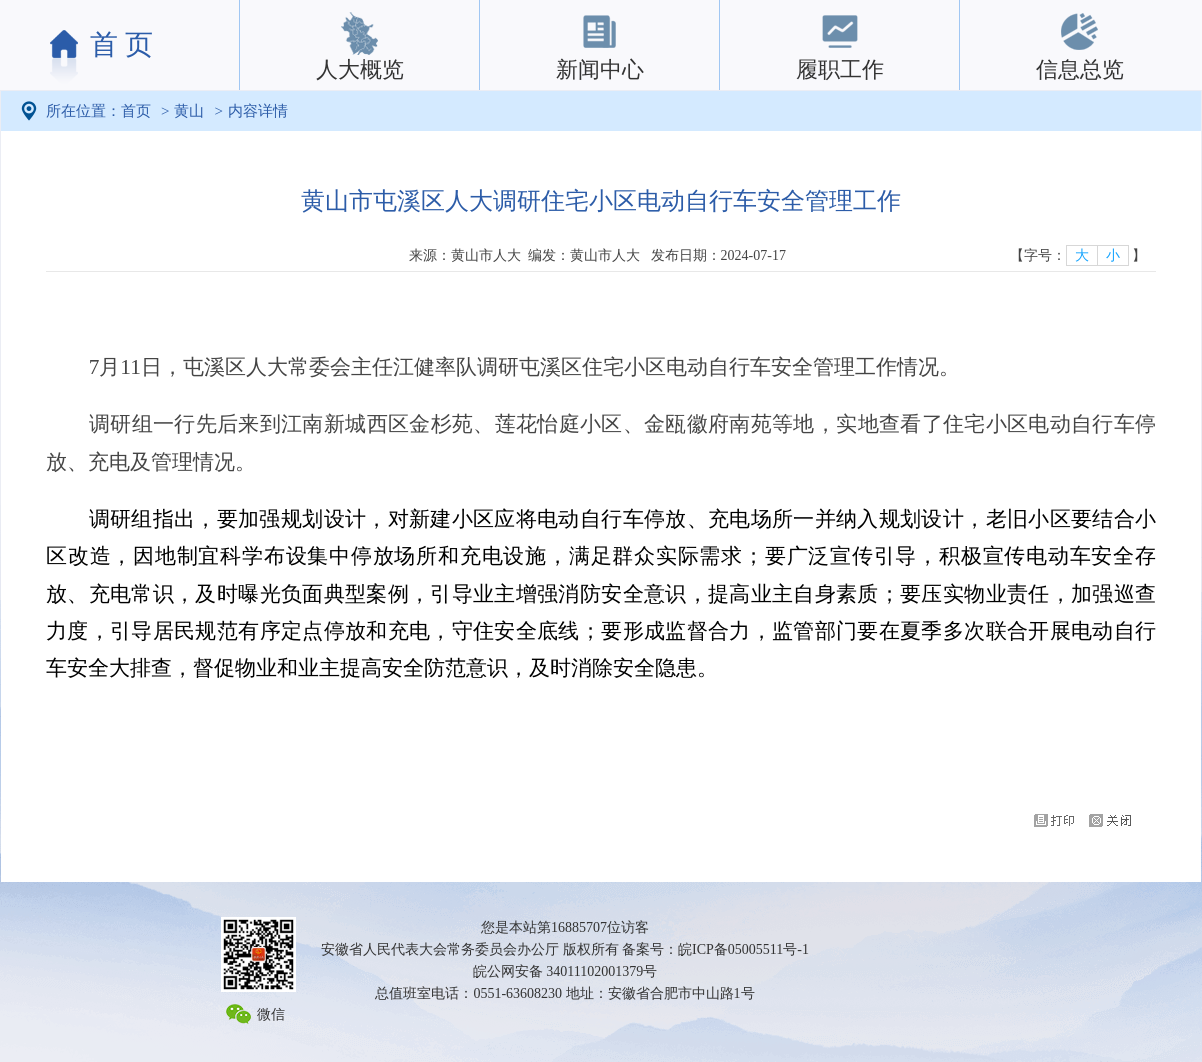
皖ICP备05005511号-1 (743, 949)
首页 (136, 111)
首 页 (121, 44)
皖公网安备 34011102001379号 (565, 971)
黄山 (189, 111)
